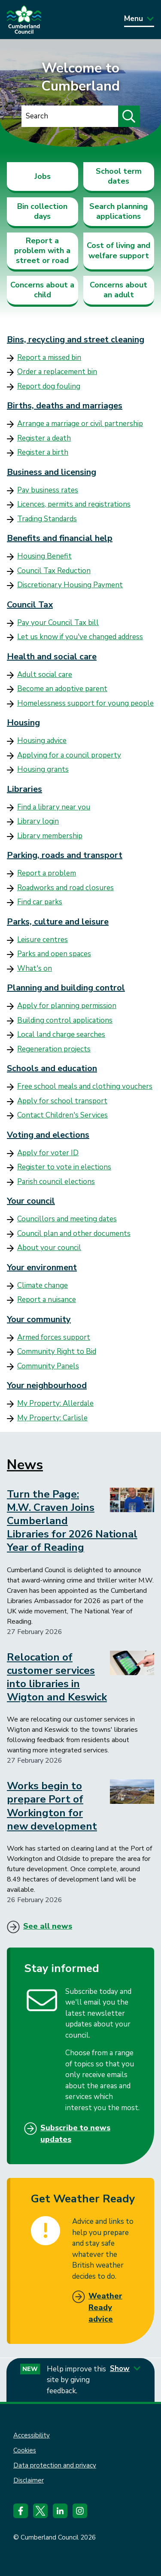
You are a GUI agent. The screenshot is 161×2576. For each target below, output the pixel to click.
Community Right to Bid (56, 1351)
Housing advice (42, 741)
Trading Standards (47, 519)
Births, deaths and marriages (64, 405)
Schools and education (52, 1068)
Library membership (49, 836)
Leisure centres (42, 940)
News (25, 1465)
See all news (47, 1926)
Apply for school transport (62, 1101)
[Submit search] (129, 116)
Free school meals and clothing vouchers (84, 1086)
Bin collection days (42, 211)
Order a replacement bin (57, 372)
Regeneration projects (54, 1049)
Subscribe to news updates (75, 2133)
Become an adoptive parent (62, 689)
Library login (38, 821)
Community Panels (48, 1366)
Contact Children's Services (62, 1115)
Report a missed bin (49, 357)
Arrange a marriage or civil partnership (80, 424)
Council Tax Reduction (54, 571)
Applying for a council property (69, 755)
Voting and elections (48, 1135)
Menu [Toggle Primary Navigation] (139, 19)
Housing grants (43, 769)
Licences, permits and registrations (74, 504)
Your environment (42, 1267)
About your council (49, 1248)
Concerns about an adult (118, 290)
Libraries (24, 789)
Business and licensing (51, 472)
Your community (39, 1319)
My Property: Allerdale (55, 1403)
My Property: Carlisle (52, 1418)
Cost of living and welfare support (118, 250)
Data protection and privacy (54, 2465)
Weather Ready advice (105, 2307)
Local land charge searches (61, 1034)
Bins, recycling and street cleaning (75, 339)
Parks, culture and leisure (58, 921)
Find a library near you (53, 807)
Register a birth (42, 452)
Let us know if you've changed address (80, 637)
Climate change (42, 1285)
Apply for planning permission (66, 1006)
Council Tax (30, 604)
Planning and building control (66, 988)
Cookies (24, 2450)
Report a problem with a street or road (42, 251)
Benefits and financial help (59, 538)
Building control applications (64, 1020)
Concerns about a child (42, 290)
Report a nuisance (46, 1300)
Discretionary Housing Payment (70, 585)
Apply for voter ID (48, 1153)
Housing (23, 722)
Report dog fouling (48, 386)
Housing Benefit (44, 556)
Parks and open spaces (54, 954)
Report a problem (46, 873)
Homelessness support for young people (85, 703)
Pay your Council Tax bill (58, 623)
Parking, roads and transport (64, 855)
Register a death (44, 438)
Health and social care (52, 656)
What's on (34, 968)
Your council (31, 1201)
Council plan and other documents (74, 1233)
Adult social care (44, 674)
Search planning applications (118, 211)
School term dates (119, 176)
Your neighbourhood (47, 1385)
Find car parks (39, 902)
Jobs (42, 176)
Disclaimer (28, 2480)
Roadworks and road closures (65, 888)
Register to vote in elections (64, 1167)
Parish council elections (56, 1182)
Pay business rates (47, 490)
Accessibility (31, 2435)
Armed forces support (53, 1337)
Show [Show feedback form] (125, 2369)
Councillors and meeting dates (67, 1219)
